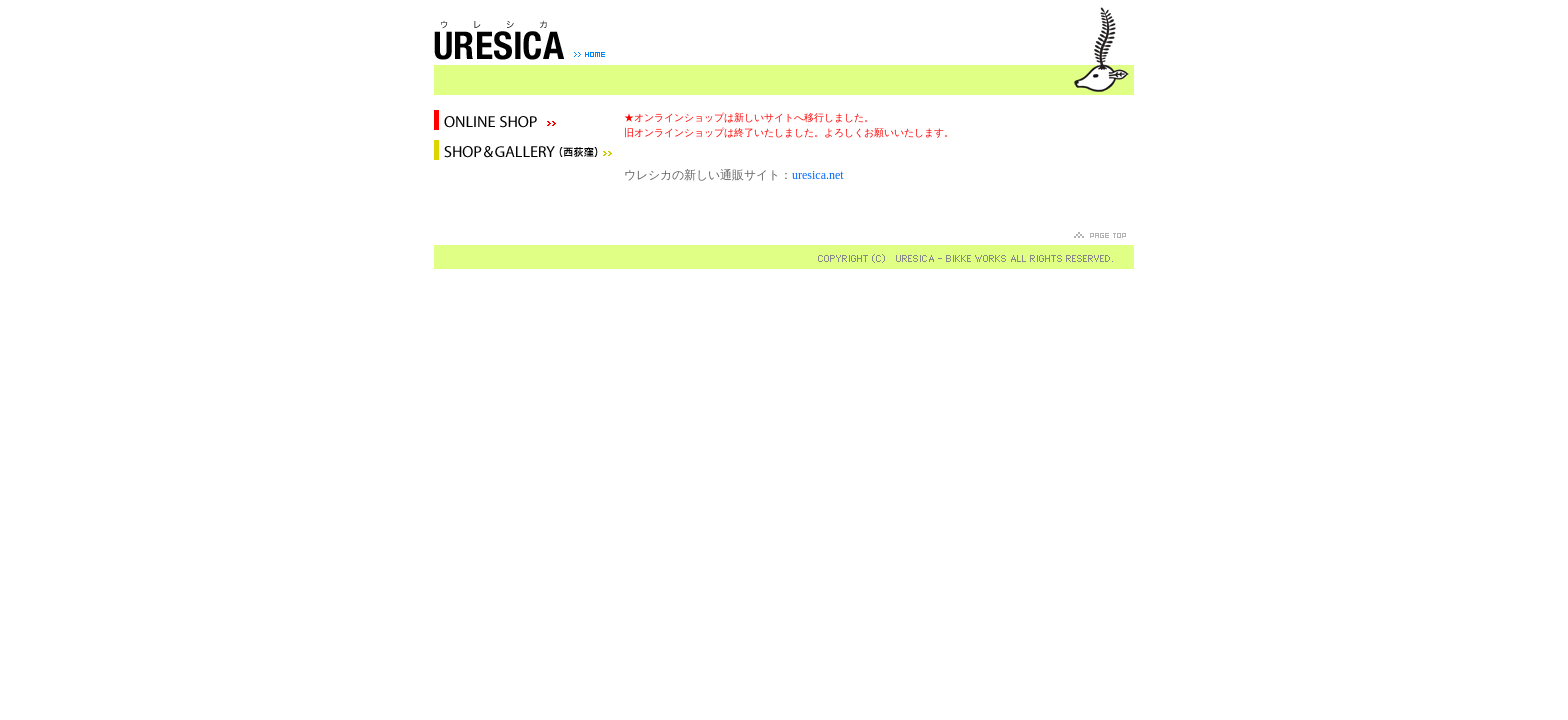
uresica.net (818, 175)
